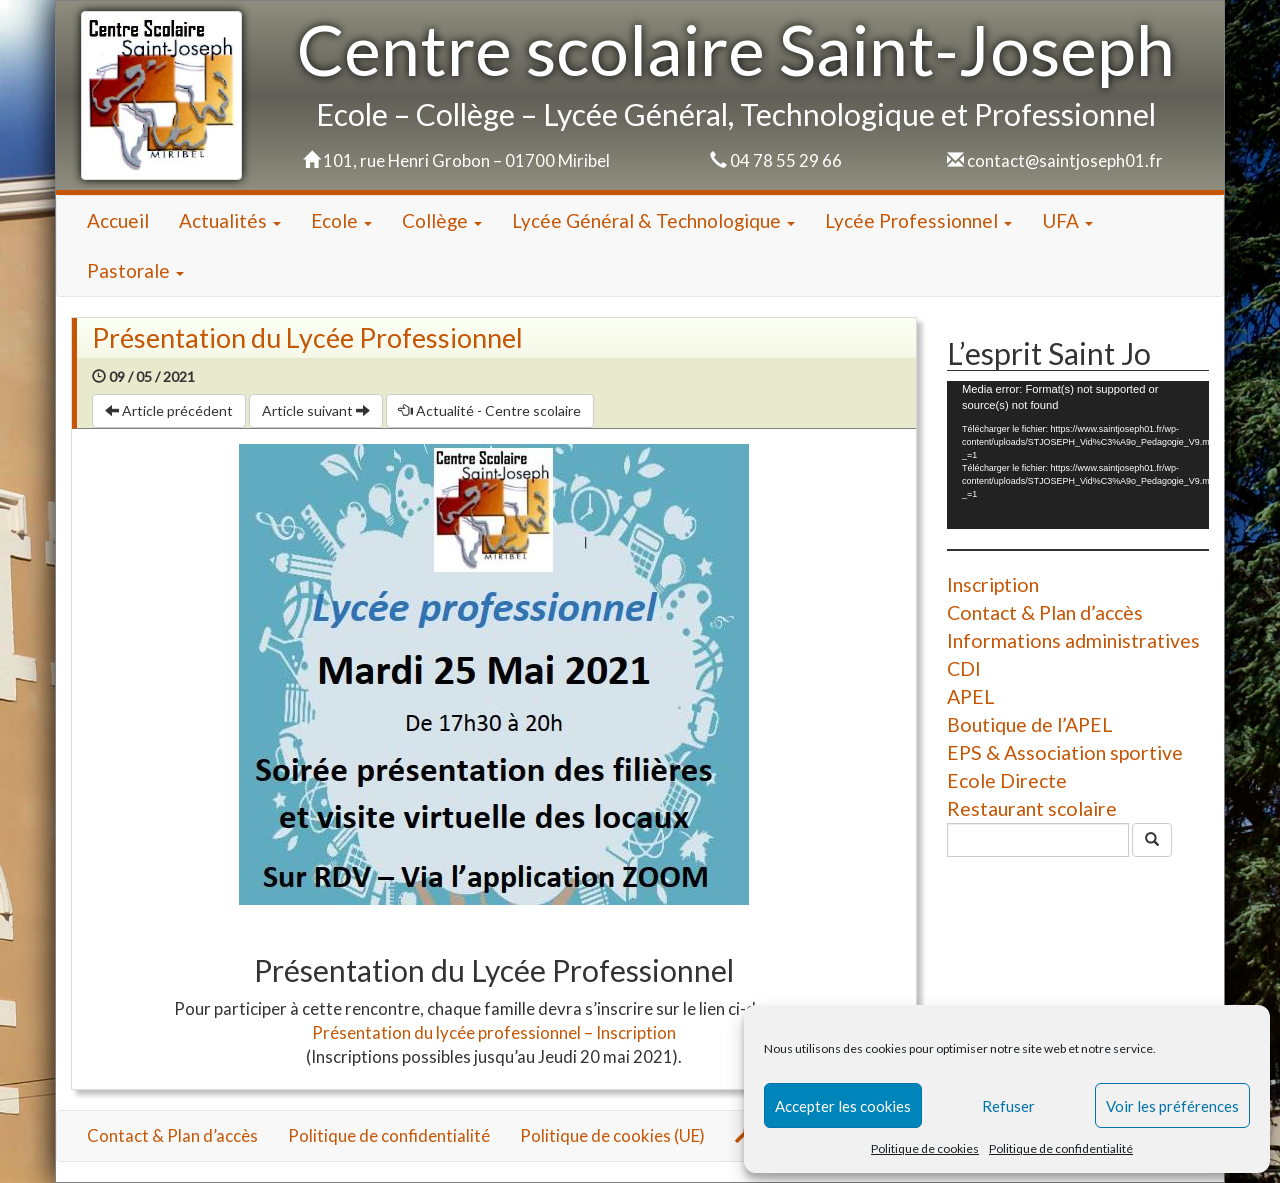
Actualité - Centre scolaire (490, 410)
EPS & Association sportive (1065, 752)
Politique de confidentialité (1061, 1148)
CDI (964, 668)
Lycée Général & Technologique (653, 220)
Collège (442, 220)
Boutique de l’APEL (1030, 724)
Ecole (341, 220)
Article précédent (169, 410)
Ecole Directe (1007, 780)
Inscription (993, 584)
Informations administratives (1073, 640)
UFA (1067, 220)
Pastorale (135, 270)
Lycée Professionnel (918, 220)
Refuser (1008, 1106)
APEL (971, 696)
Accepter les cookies (843, 1106)
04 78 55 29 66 (786, 160)
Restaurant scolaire (1032, 808)
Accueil (118, 220)
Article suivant (316, 410)
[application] (1078, 454)
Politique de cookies (925, 1148)
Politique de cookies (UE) (612, 1135)
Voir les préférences (1172, 1106)
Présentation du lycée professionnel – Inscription (494, 1032)
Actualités (230, 220)
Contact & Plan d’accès (1045, 612)
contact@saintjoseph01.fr (1065, 160)
